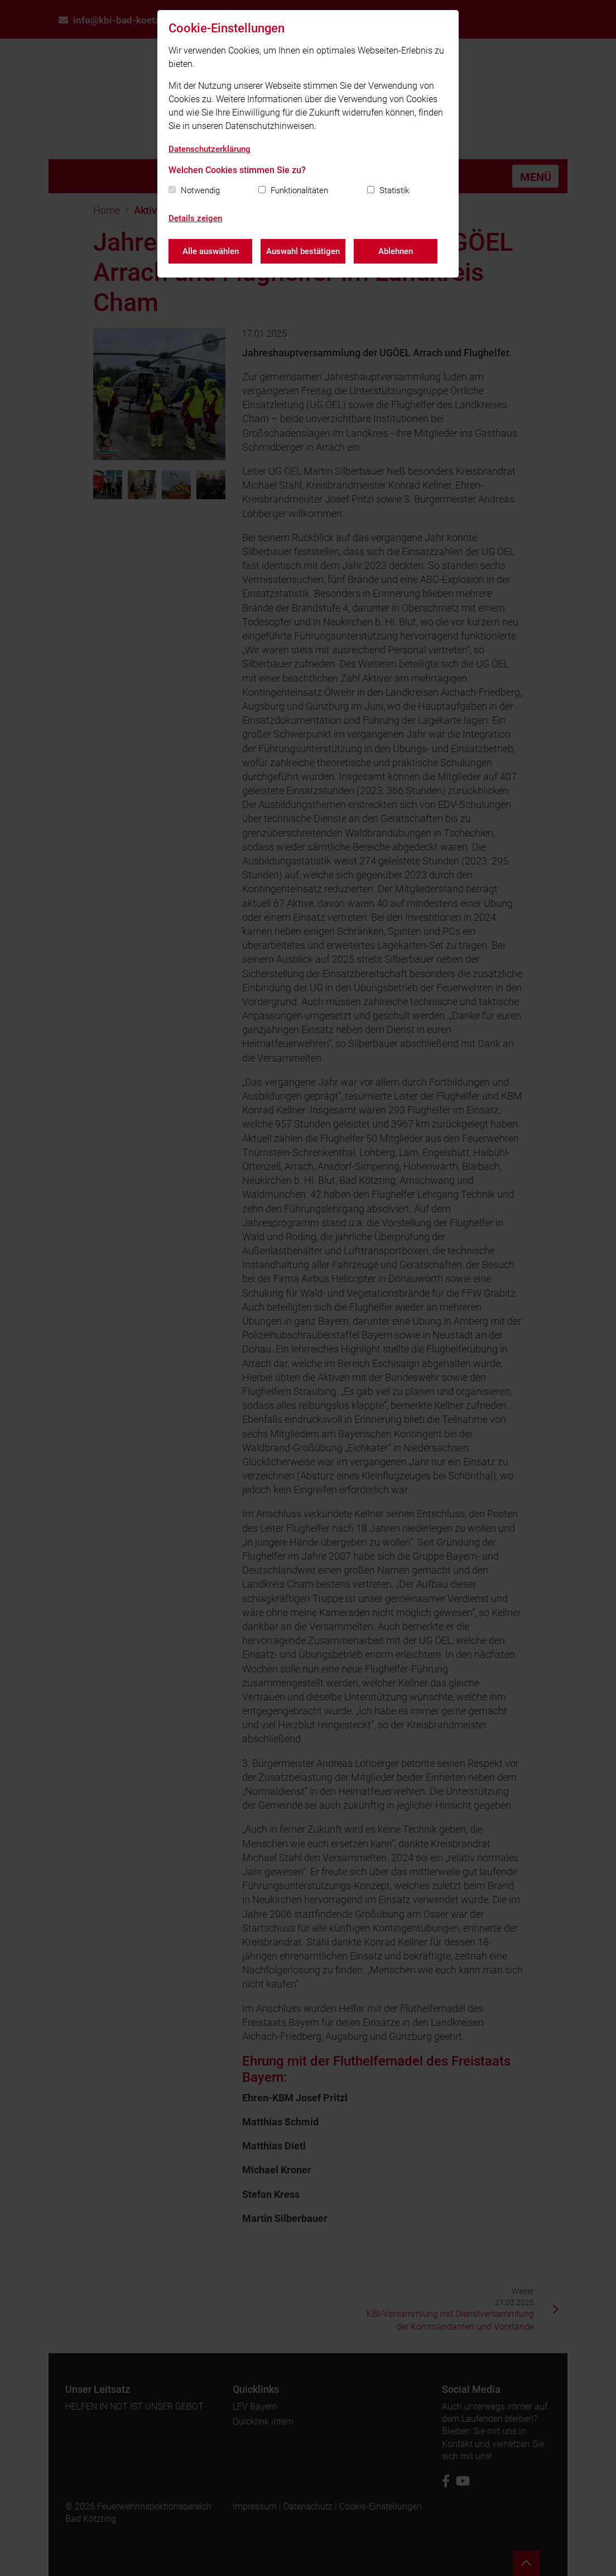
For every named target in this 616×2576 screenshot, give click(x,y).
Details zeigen (195, 218)
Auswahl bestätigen (303, 251)
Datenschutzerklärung (210, 149)
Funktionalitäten (299, 190)
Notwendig (200, 190)
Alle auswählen (210, 251)
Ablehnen (395, 251)
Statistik (394, 190)
